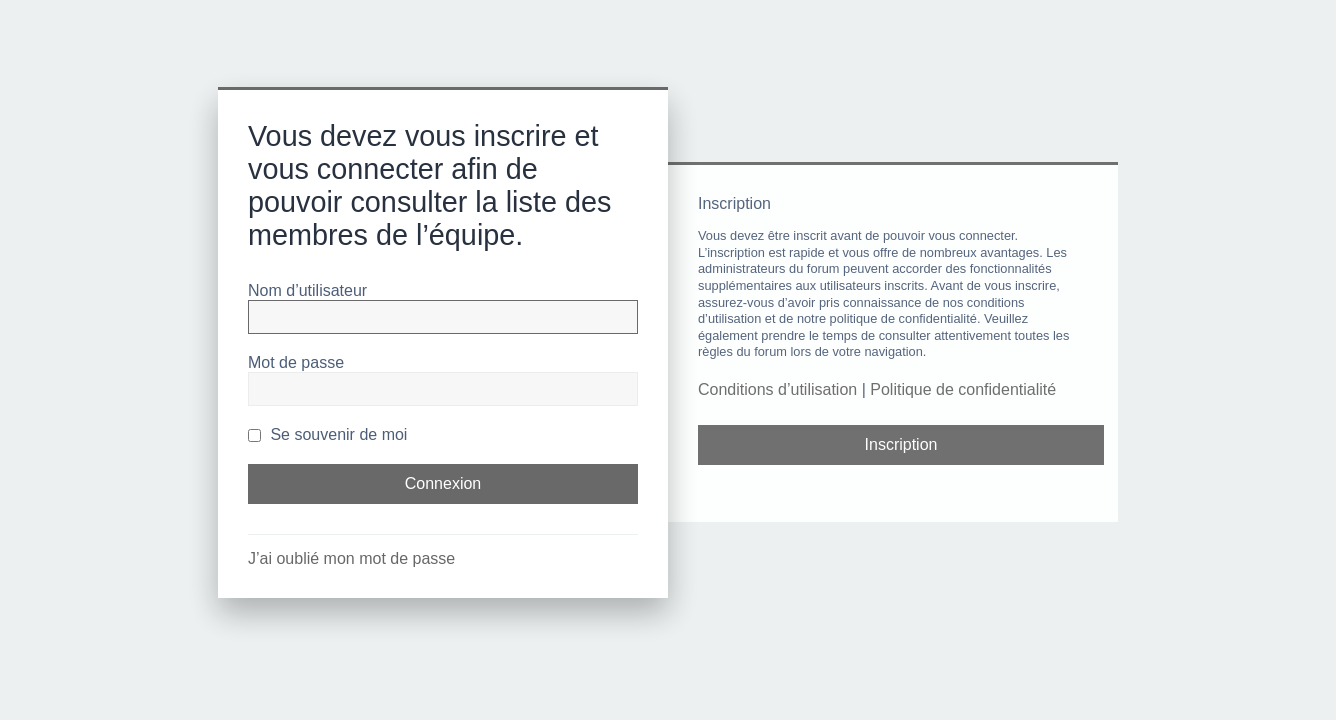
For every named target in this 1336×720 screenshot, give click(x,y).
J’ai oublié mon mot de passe (351, 558)
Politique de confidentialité (963, 389)
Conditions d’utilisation (777, 389)
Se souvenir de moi (327, 434)
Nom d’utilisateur (307, 290)
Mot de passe (296, 362)
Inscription (901, 444)
